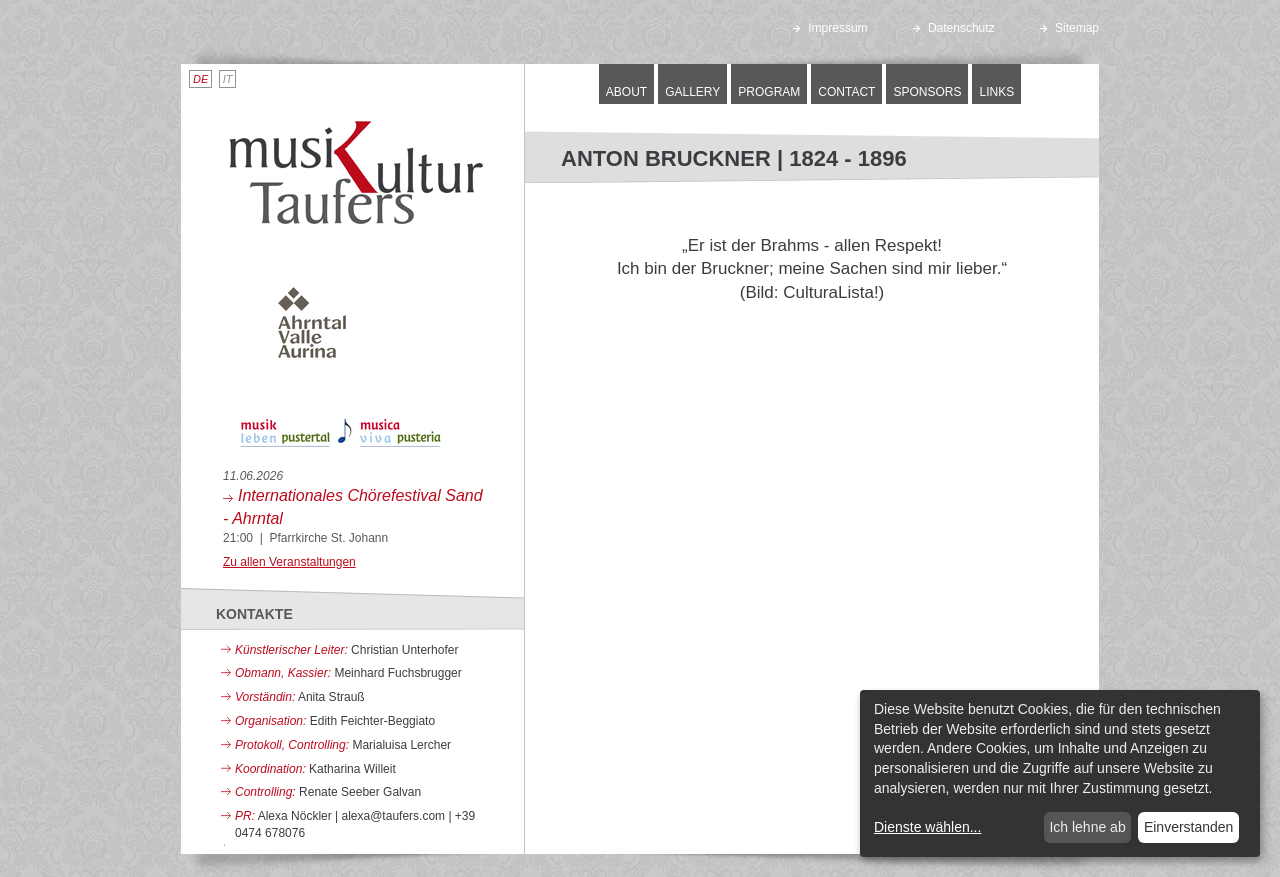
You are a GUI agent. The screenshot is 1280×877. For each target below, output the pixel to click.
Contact (846, 92)
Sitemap (1069, 28)
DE (200, 79)
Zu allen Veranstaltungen (289, 562)
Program (769, 92)
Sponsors (927, 92)
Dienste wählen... (927, 827)
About (626, 92)
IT (228, 79)
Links (996, 92)
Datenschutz (954, 28)
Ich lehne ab (1087, 827)
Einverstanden (1189, 827)
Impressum (830, 28)
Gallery (692, 92)
